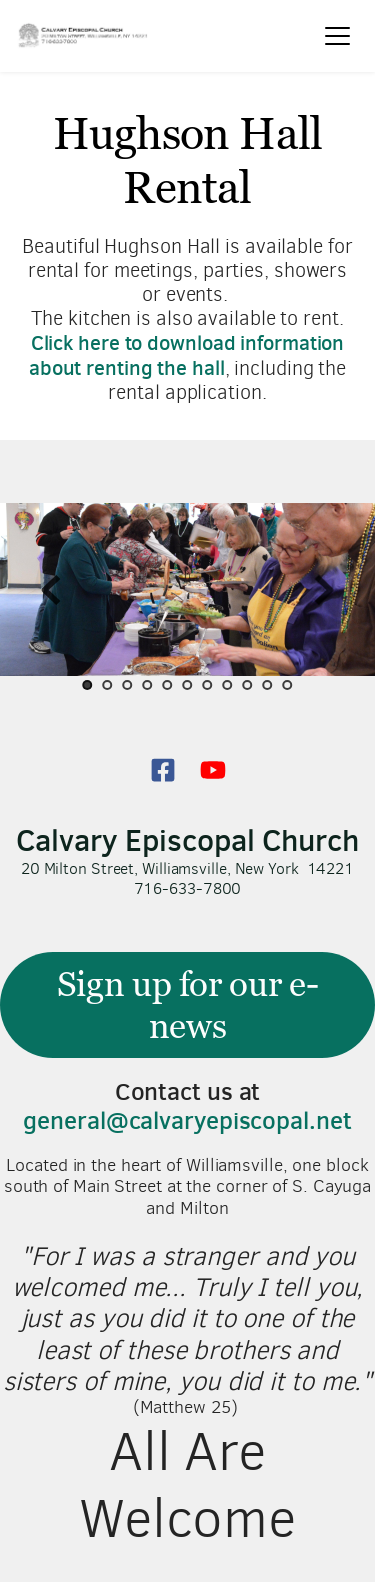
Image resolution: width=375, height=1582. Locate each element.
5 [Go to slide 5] (168, 685)
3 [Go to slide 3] (128, 685)
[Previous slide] (51, 590)
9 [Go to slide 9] (248, 685)
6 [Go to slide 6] (188, 685)
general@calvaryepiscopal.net (187, 1120)
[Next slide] (324, 590)
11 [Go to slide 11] (288, 685)
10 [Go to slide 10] (268, 685)
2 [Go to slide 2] (108, 685)
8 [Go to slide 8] (228, 685)
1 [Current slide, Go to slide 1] (88, 685)
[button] (337, 35)
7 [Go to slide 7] (208, 685)
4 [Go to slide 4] (148, 685)
